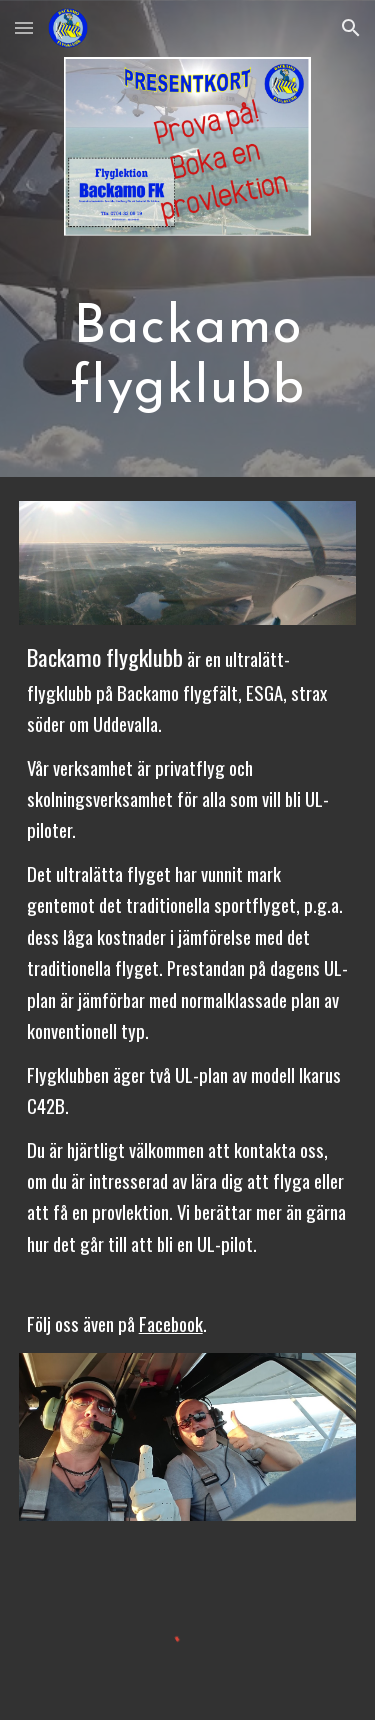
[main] (188, 355)
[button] (24, 27)
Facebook (171, 1323)
